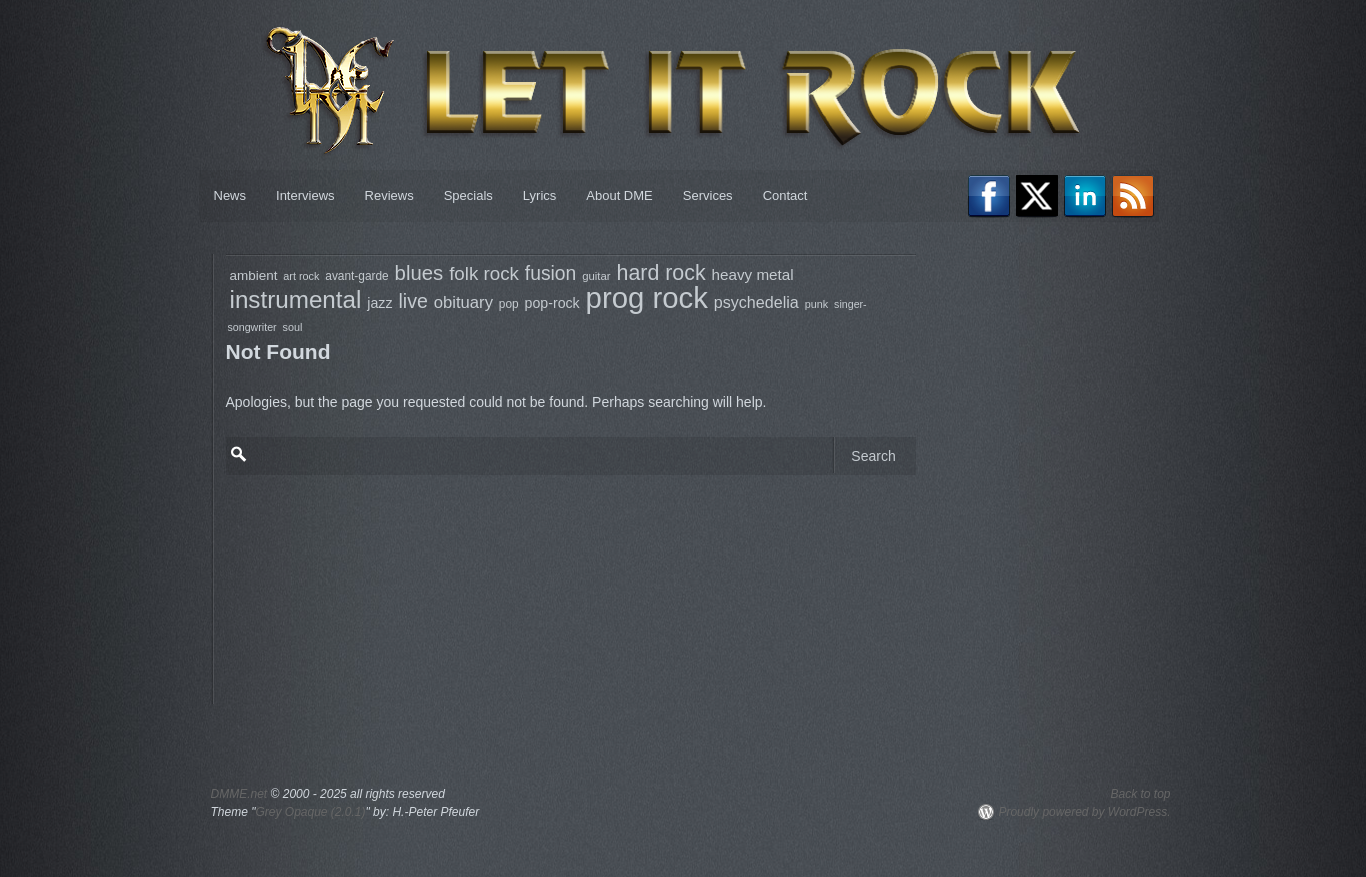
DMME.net (239, 794)
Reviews (389, 195)
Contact (785, 195)
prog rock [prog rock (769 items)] (647, 297)
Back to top (1140, 794)
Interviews (305, 195)
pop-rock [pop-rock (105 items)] (552, 303)
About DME (619, 195)
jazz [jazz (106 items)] (379, 303)
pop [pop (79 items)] (509, 304)
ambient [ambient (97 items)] (254, 275)
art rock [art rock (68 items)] (301, 276)
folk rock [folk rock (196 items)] (484, 273)
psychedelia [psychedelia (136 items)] (756, 302)
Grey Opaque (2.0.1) (310, 812)
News (230, 195)
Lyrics (539, 195)
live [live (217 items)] (412, 301)
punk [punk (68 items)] (816, 304)
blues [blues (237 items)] (419, 273)
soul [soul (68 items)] (293, 327)
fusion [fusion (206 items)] (550, 273)
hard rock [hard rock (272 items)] (660, 273)
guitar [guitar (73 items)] (596, 276)
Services (708, 195)
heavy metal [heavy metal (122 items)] (753, 274)
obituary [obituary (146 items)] (463, 302)
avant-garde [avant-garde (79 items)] (356, 276)
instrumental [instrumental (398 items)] (296, 299)
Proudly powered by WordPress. (1084, 812)
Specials (468, 195)
